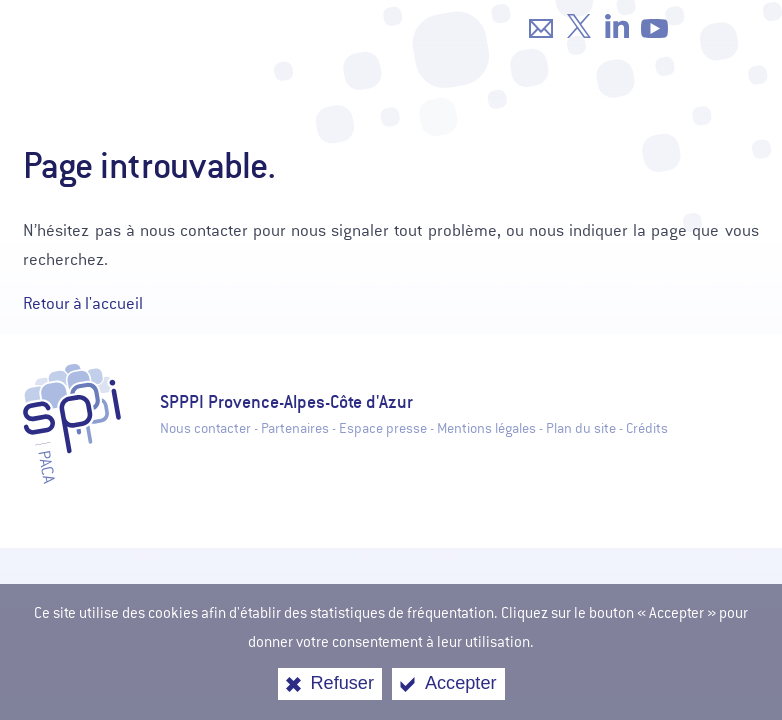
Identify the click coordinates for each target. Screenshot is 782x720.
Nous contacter (205, 428)
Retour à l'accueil (83, 303)
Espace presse (383, 428)
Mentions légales (486, 428)
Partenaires (295, 428)
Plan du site (581, 428)
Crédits (647, 428)
